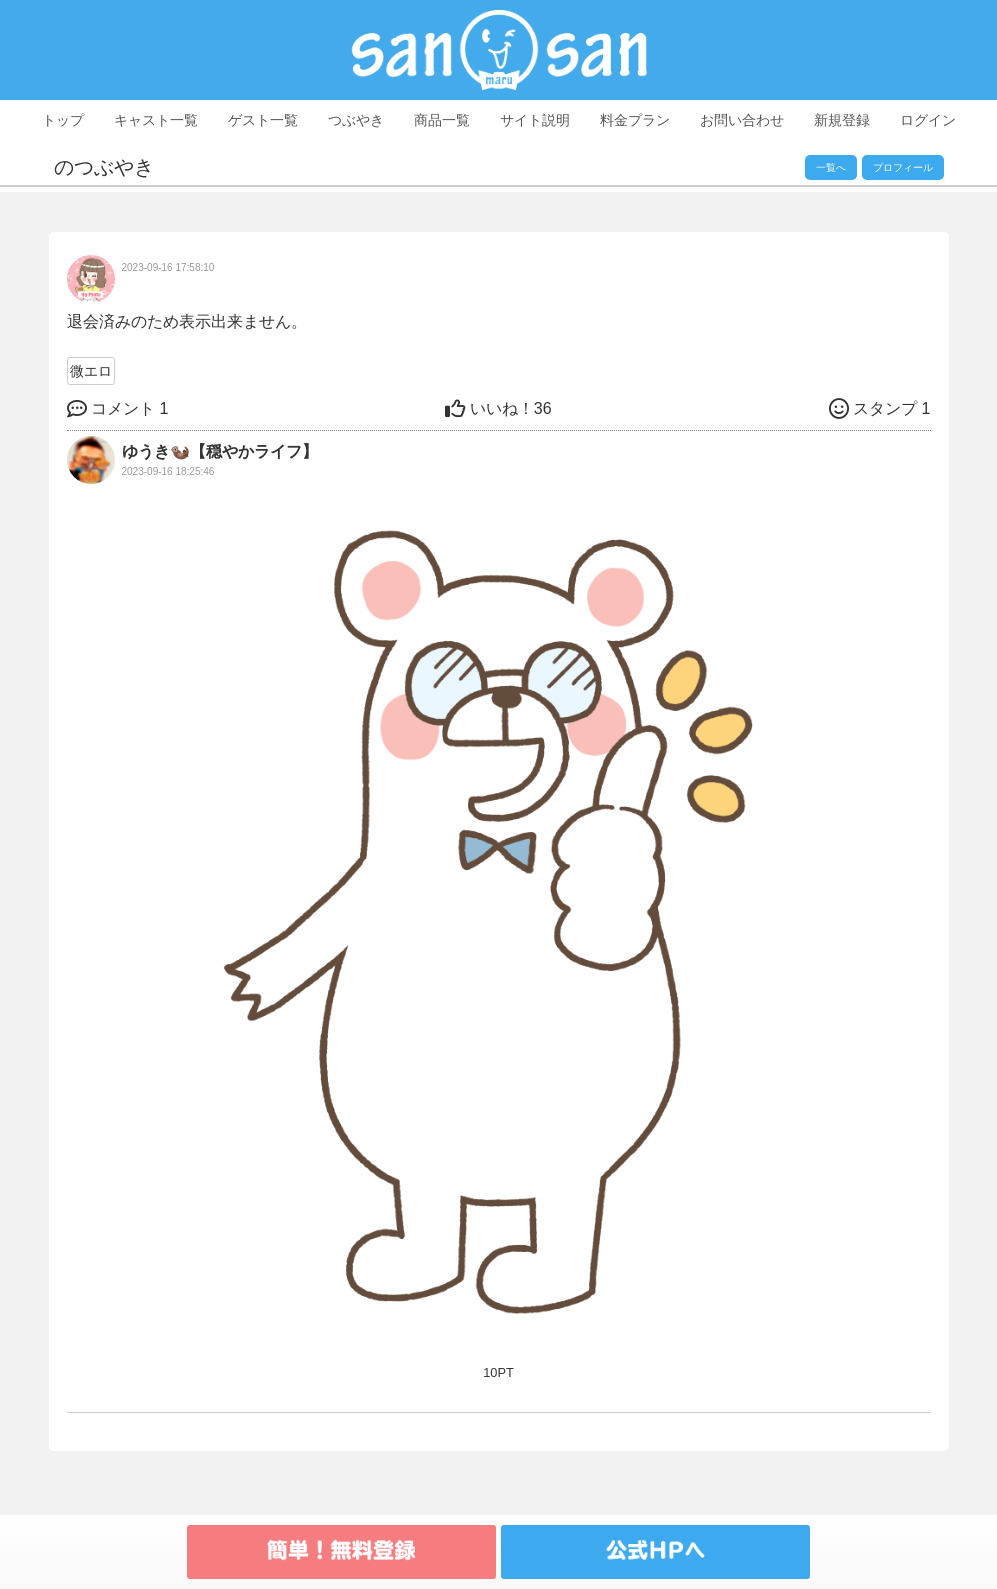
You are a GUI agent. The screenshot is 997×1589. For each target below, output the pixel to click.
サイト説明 (535, 120)
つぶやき (356, 120)
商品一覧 (442, 120)
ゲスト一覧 (263, 120)
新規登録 (842, 120)
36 (498, 408)
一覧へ (831, 167)
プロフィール (903, 167)
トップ (63, 120)
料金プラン (635, 120)
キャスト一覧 (156, 120)
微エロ (91, 371)
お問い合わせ (742, 120)
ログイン (928, 120)
